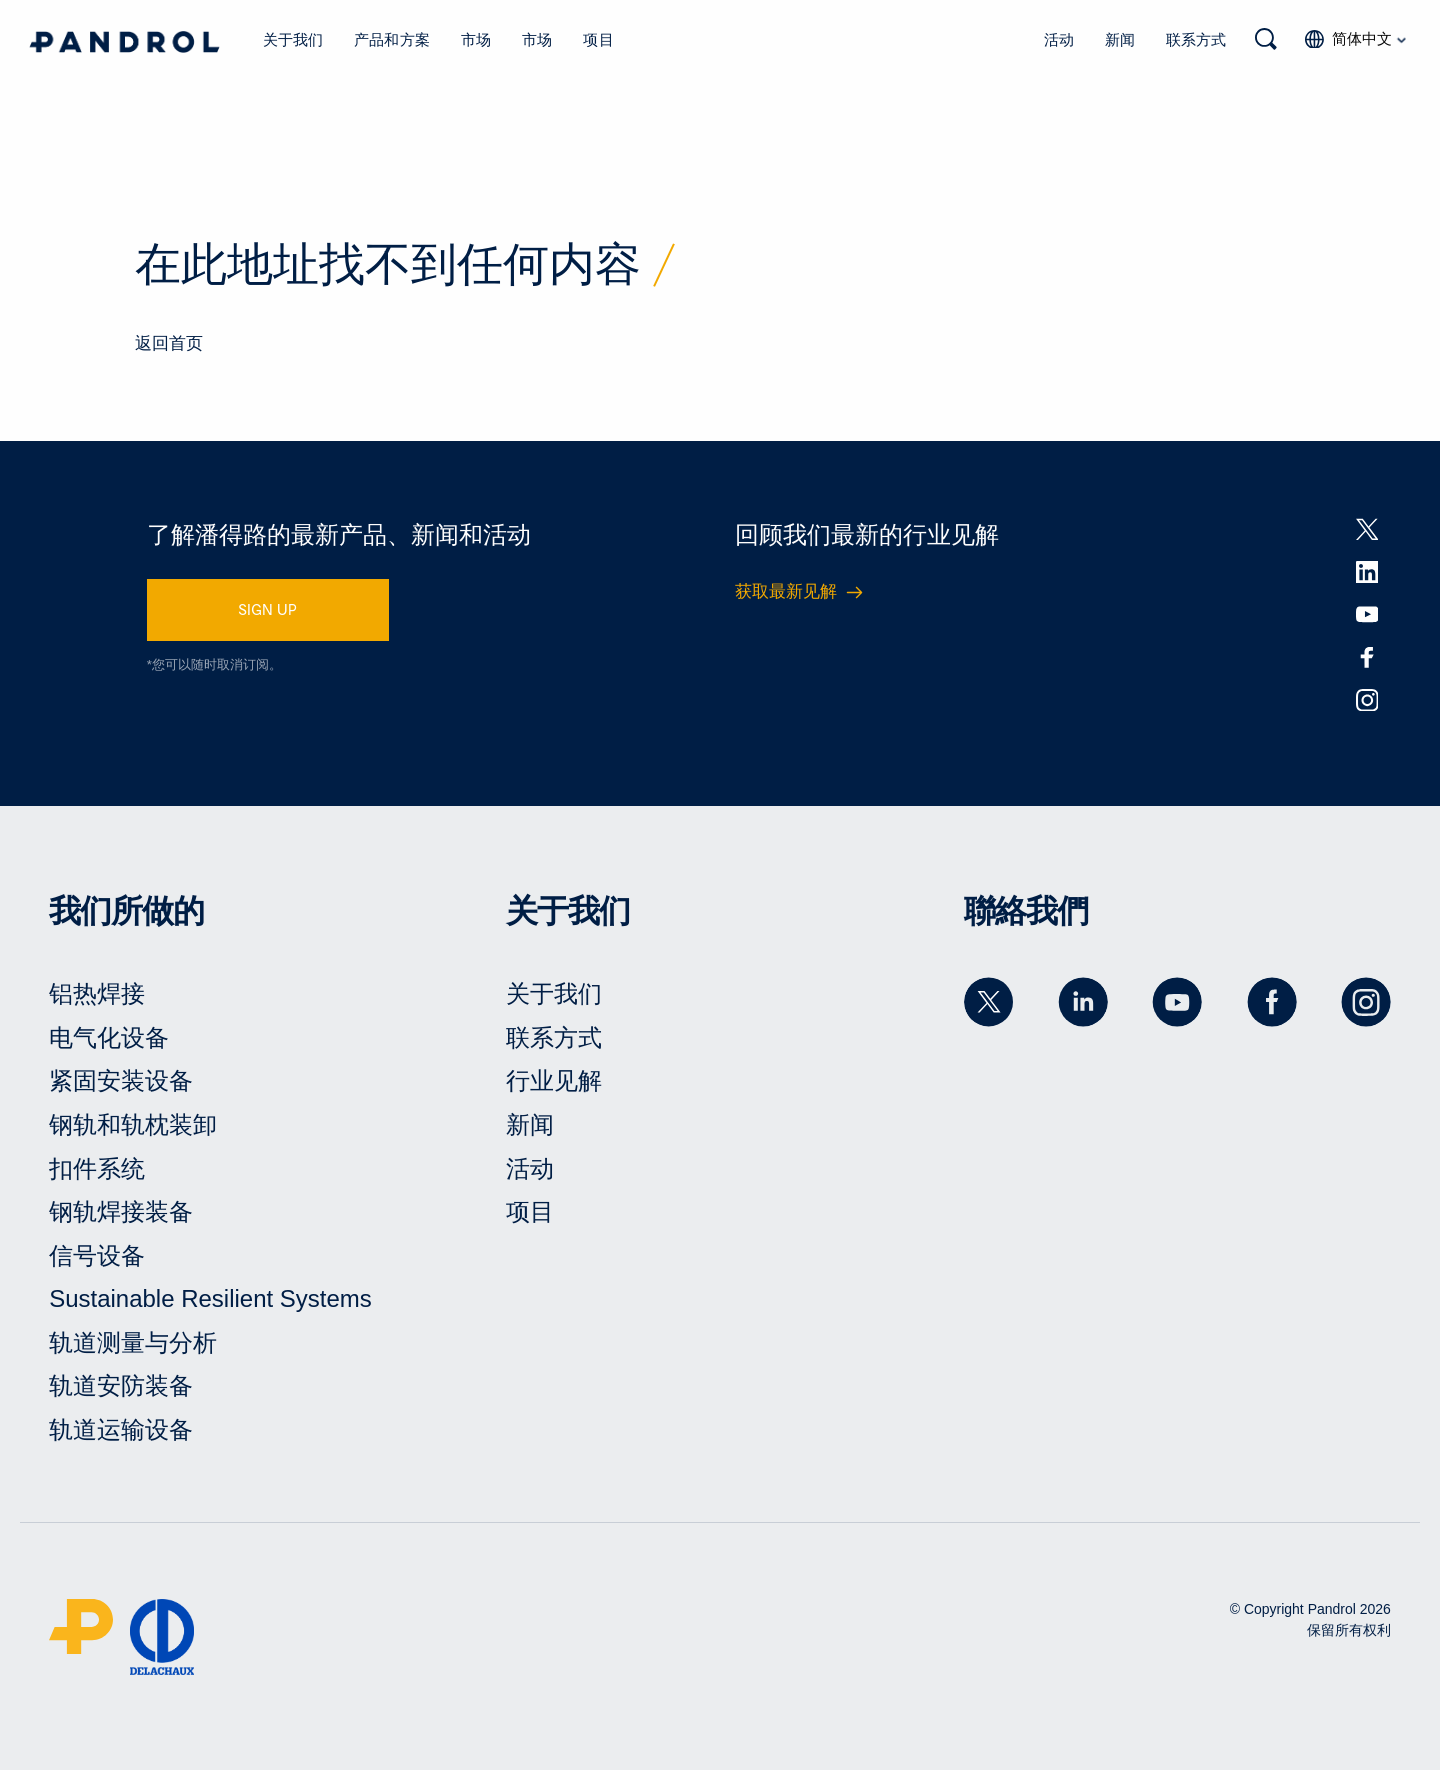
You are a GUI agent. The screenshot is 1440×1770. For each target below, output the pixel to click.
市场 (476, 39)
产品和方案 (392, 39)
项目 (598, 39)
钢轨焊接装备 (121, 1211)
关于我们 (293, 39)
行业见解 (554, 1080)
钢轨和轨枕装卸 (133, 1124)
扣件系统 (97, 1168)
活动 (1059, 39)
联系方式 (1196, 39)
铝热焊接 (97, 993)
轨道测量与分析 (133, 1342)
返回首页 (169, 343)
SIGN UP (267, 609)
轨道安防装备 (121, 1385)
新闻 (1120, 39)
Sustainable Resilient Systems (210, 1298)
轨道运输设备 (121, 1429)
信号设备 (97, 1255)
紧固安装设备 (121, 1080)
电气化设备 (109, 1037)
